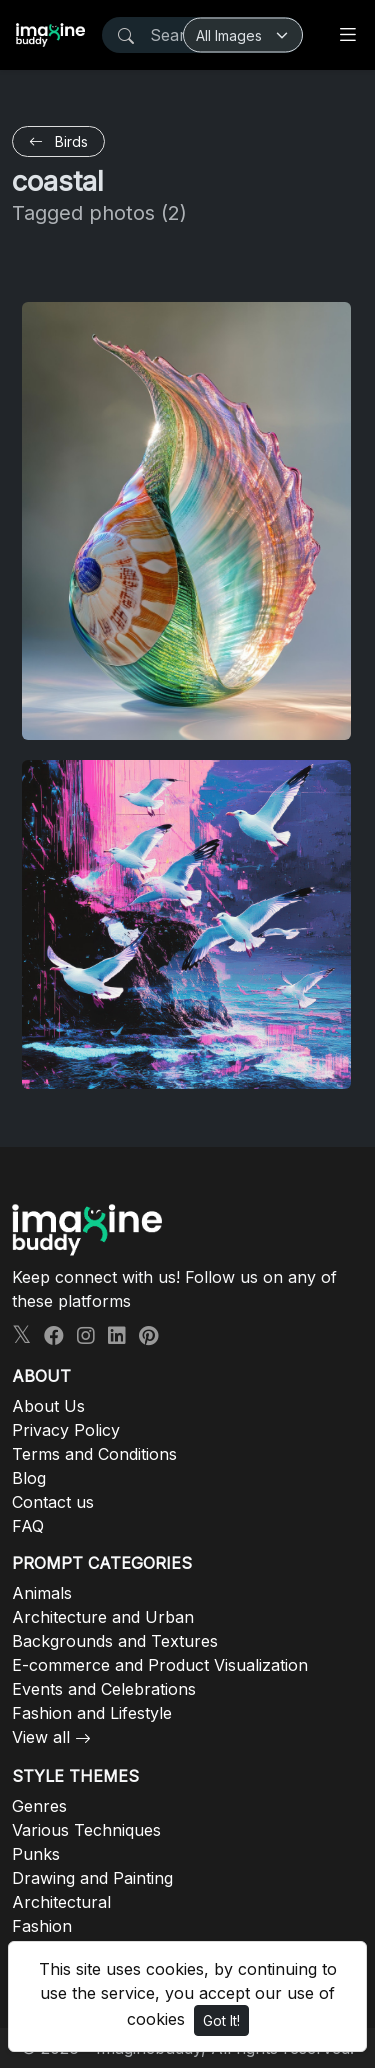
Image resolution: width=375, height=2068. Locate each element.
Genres (39, 1806)
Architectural (61, 1902)
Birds (58, 141)
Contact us (53, 1502)
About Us (48, 1406)
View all (41, 1737)
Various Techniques (86, 1830)
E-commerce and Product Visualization (160, 1665)
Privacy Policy (66, 1430)
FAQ (28, 1526)
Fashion (42, 1926)
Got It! (221, 2020)
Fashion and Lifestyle (92, 1713)
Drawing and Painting (92, 1878)
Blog (29, 1478)
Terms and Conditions (94, 1454)
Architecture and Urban (103, 1617)
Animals (42, 1593)
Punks (36, 1854)
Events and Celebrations (104, 1689)
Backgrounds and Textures (115, 1641)
